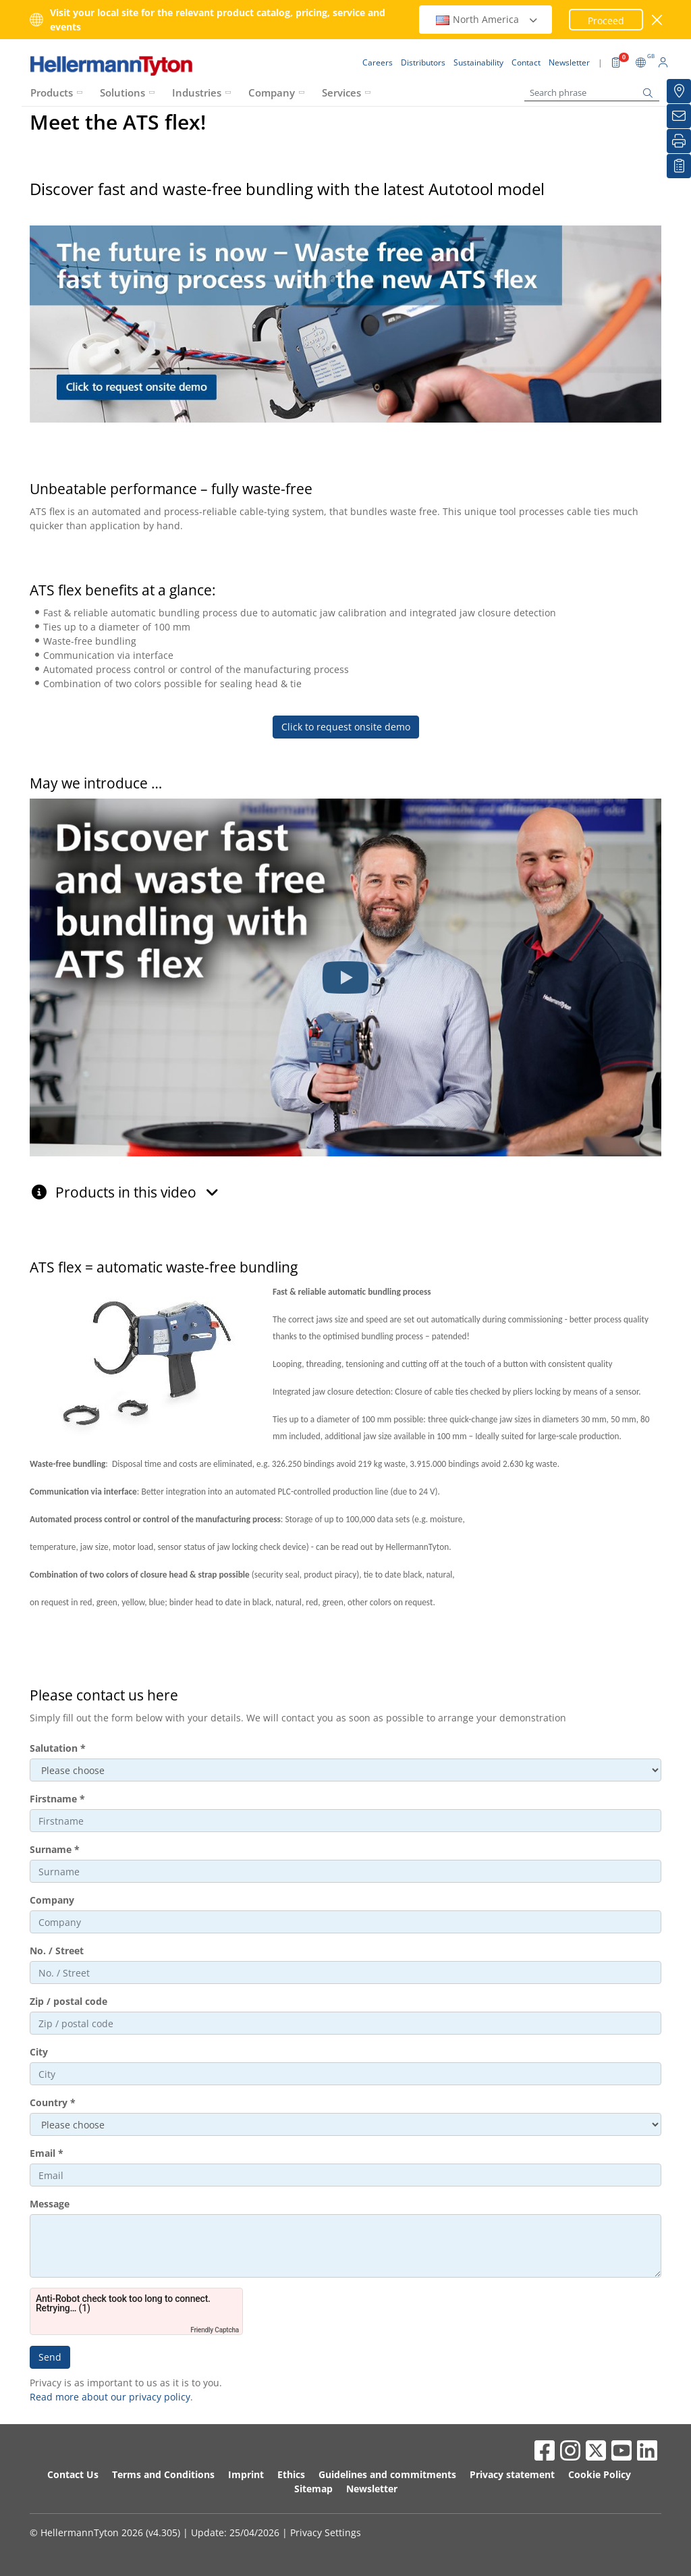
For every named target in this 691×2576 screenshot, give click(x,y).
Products (51, 92)
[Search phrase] (591, 92)
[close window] (657, 20)
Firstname (57, 1798)
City (39, 2051)
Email (46, 2153)
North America (487, 19)
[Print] (679, 141)
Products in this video (137, 1192)
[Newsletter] (679, 116)
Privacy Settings (325, 2532)
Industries (196, 92)
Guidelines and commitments (387, 2474)
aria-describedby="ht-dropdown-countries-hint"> (345, 2124)
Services (341, 92)
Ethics (291, 2474)
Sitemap (313, 2488)
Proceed (606, 20)
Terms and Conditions (163, 2474)
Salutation (58, 1748)
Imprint (246, 2474)
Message (50, 2203)
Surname (55, 1849)
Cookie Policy (599, 2474)
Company (271, 92)
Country (53, 2102)
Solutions (122, 92)
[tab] (345, 1185)
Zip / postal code (68, 2001)
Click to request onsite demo (345, 726)
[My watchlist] (679, 166)
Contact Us (73, 2474)
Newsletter (371, 2488)
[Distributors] (679, 91)
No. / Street (57, 1950)
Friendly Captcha (214, 2330)
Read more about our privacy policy (110, 2396)
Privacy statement (512, 2474)
